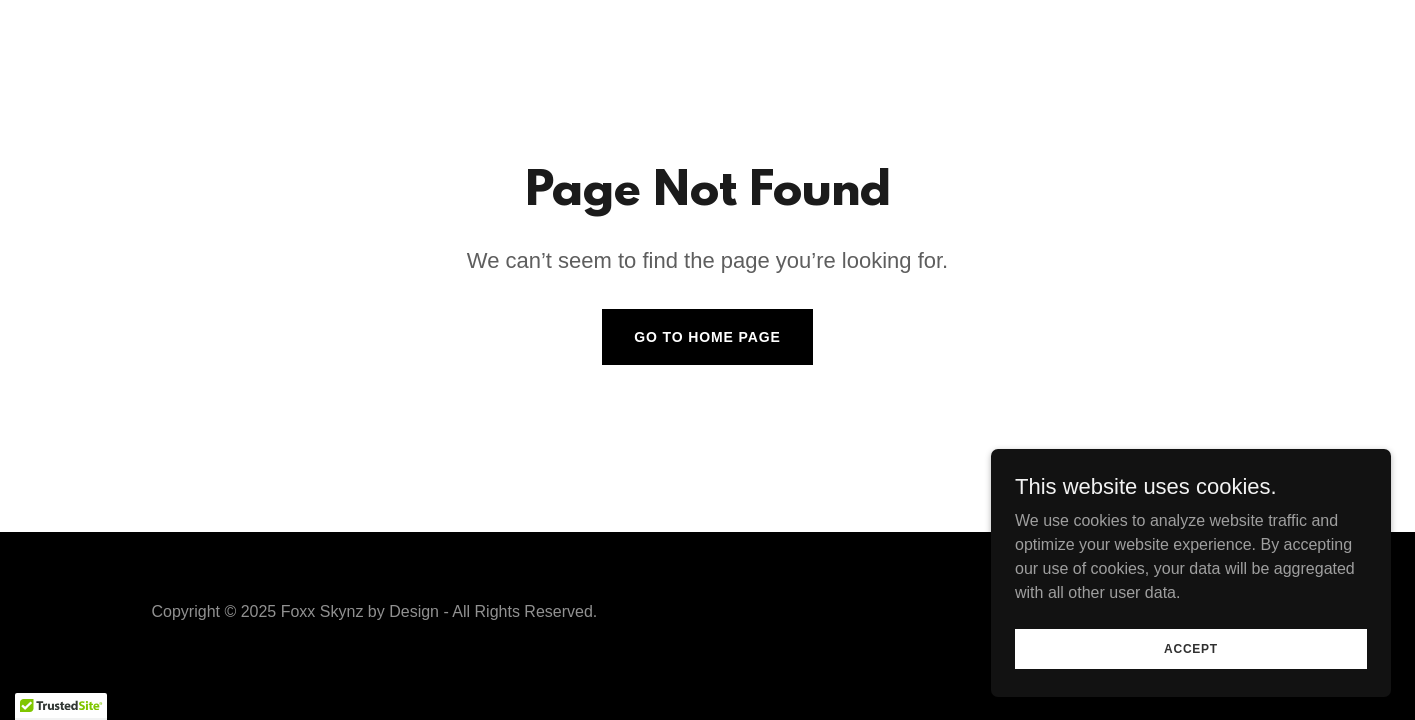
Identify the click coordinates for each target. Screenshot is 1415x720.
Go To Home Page (707, 337)
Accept (1191, 648)
